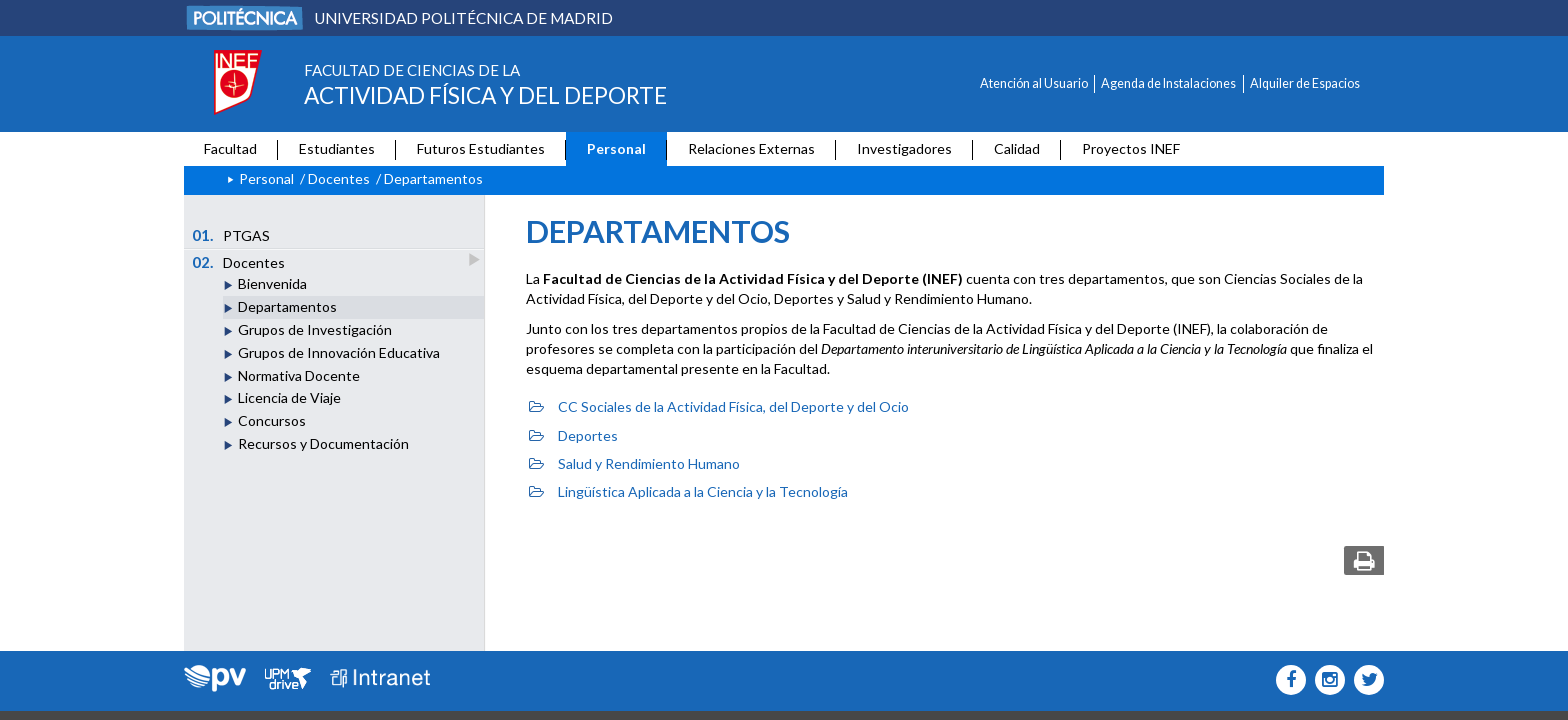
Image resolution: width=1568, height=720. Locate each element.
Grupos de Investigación (315, 329)
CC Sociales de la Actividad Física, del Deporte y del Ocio (719, 406)
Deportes (573, 435)
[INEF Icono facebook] (1286, 680)
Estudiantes (337, 148)
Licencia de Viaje (289, 397)
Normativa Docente (299, 375)
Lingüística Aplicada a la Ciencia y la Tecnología (688, 491)
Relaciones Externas (751, 148)
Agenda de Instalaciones (1168, 83)
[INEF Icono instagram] (1325, 680)
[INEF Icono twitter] (1364, 680)
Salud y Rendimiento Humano (634, 463)
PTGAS (231, 235)
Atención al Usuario (1034, 83)
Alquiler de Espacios (1305, 83)
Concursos (272, 420)
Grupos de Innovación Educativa (339, 352)
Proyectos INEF (1131, 148)
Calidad (1017, 148)
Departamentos (287, 306)
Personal (616, 148)
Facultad (230, 148)
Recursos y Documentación (323, 443)
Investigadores (904, 148)
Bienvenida (272, 283)
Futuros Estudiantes (481, 148)
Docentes (339, 178)
